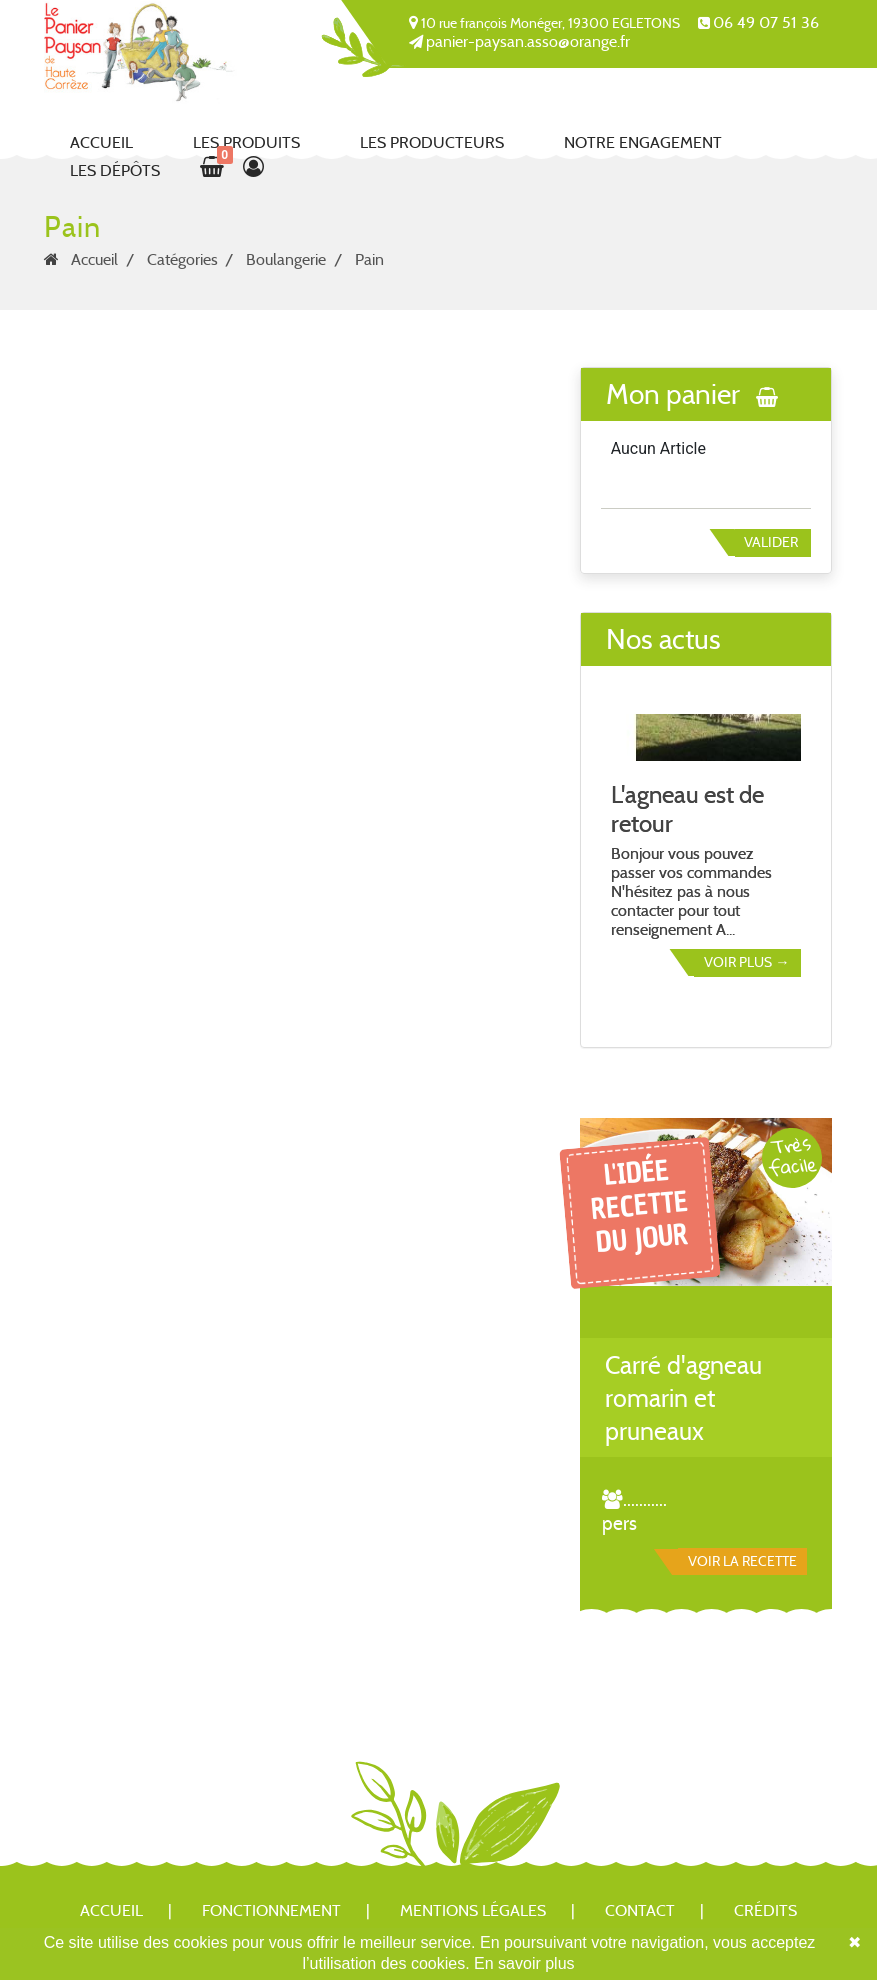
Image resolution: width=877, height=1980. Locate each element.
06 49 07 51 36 (766, 22)
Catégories (182, 259)
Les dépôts (115, 170)
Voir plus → (746, 962)
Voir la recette (742, 1561)
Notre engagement (643, 142)
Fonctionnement (271, 1910)
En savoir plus (524, 1963)
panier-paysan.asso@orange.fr (528, 41)
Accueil (101, 142)
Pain (369, 259)
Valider (771, 542)
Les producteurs (432, 142)
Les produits (246, 142)
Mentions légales (473, 1910)
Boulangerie (286, 259)
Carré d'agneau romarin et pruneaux (683, 1398)
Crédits (765, 1910)
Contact (640, 1910)
